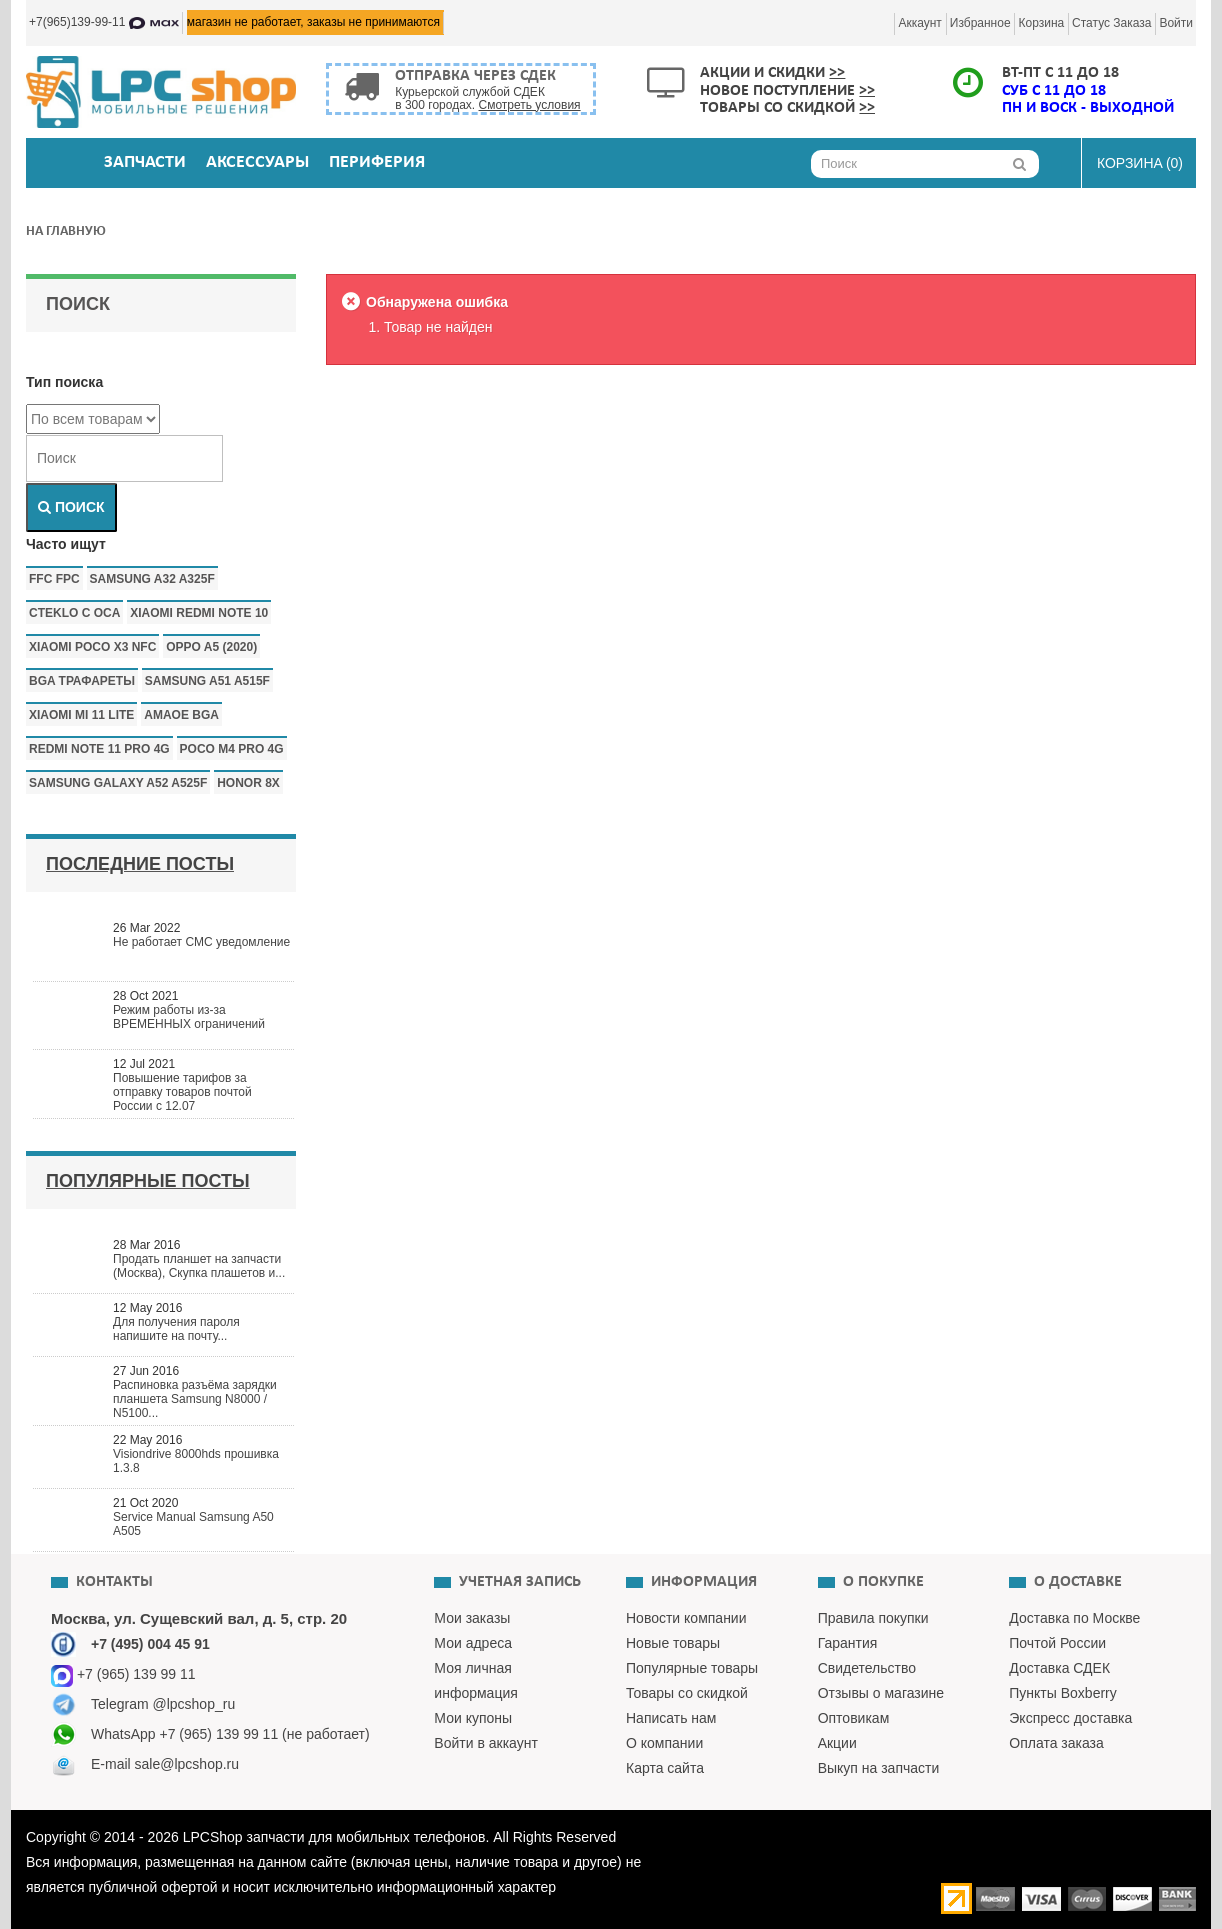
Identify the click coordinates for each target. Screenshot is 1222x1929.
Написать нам (671, 1718)
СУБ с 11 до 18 (1054, 91)
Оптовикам (854, 1718)
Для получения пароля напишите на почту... (176, 1329)
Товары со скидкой (787, 108)
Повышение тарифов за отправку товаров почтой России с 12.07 (182, 1092)
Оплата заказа (1056, 1743)
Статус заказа (1111, 23)
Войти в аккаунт (486, 1743)
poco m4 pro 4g (232, 749)
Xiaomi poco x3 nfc (92, 647)
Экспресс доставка (1070, 1718)
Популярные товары (692, 1668)
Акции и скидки (772, 73)
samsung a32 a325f (152, 579)
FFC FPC (54, 579)
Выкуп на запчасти (879, 1768)
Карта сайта (665, 1768)
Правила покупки (873, 1618)
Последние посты (140, 864)
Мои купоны (473, 1718)
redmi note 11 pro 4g (99, 749)
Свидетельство (867, 1668)
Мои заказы (472, 1618)
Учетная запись (520, 1582)
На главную (66, 231)
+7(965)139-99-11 (104, 22)
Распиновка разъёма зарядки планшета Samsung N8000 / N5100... (195, 1399)
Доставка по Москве (1074, 1618)
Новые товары (673, 1643)
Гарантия (848, 1643)
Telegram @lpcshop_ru (163, 1704)
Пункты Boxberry (1062, 1693)
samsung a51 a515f (207, 681)
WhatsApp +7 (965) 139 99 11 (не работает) (230, 1734)
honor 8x (248, 783)
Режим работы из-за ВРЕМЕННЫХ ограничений (189, 1017)
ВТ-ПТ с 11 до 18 (1060, 73)
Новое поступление (787, 91)
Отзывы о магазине (881, 1693)
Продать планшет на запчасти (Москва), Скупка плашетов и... (199, 1266)
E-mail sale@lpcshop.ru (165, 1764)
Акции (837, 1743)
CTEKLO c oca (74, 613)
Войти (1176, 23)
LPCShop (215, 1837)
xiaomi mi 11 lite (81, 715)
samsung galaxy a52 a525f (118, 783)
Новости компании (686, 1618)
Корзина (1041, 23)
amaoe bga (181, 715)
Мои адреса (473, 1643)
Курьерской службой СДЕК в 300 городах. (487, 98)
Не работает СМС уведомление (201, 942)
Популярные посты (148, 1181)
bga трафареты (82, 681)
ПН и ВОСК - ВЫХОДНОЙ (1088, 108)
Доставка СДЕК (1059, 1668)
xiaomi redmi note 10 (199, 613)
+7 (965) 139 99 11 (123, 1674)
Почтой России (1057, 1643)
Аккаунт (919, 23)
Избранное (980, 23)
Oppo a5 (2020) (211, 647)
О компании (664, 1743)
